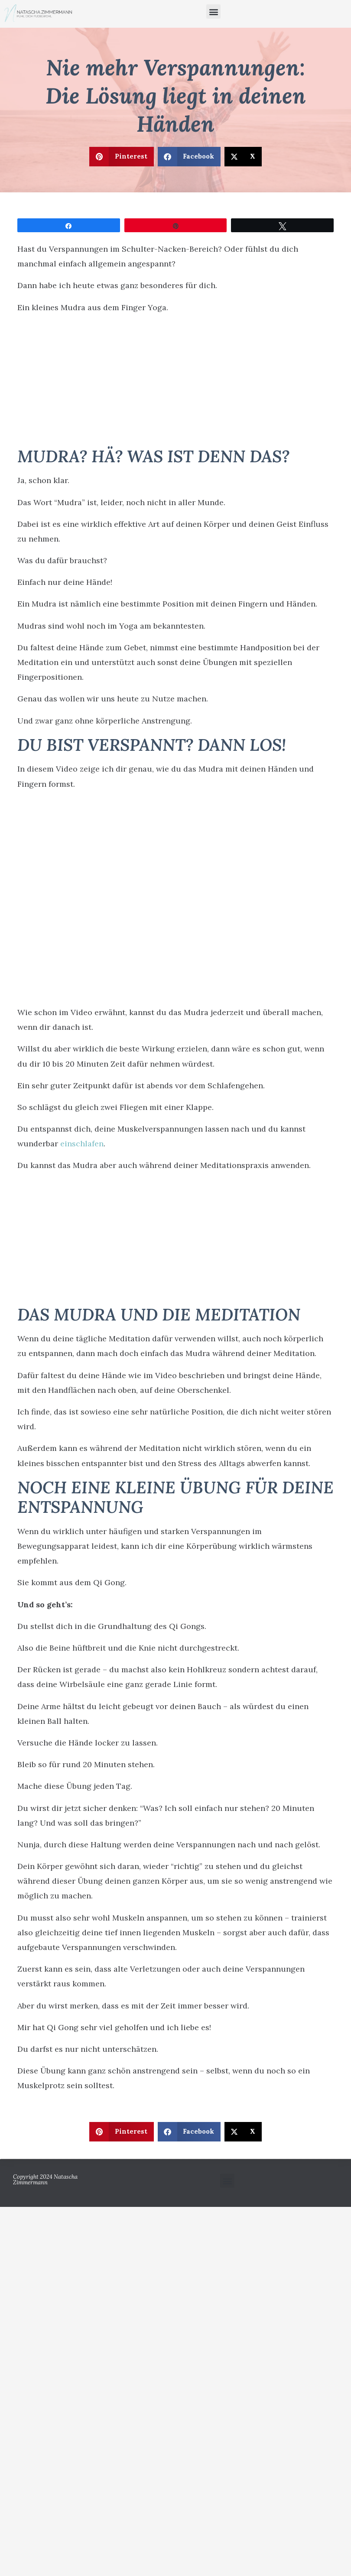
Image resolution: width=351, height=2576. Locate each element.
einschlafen (82, 1143)
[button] (213, 11)
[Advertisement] (176, 382)
